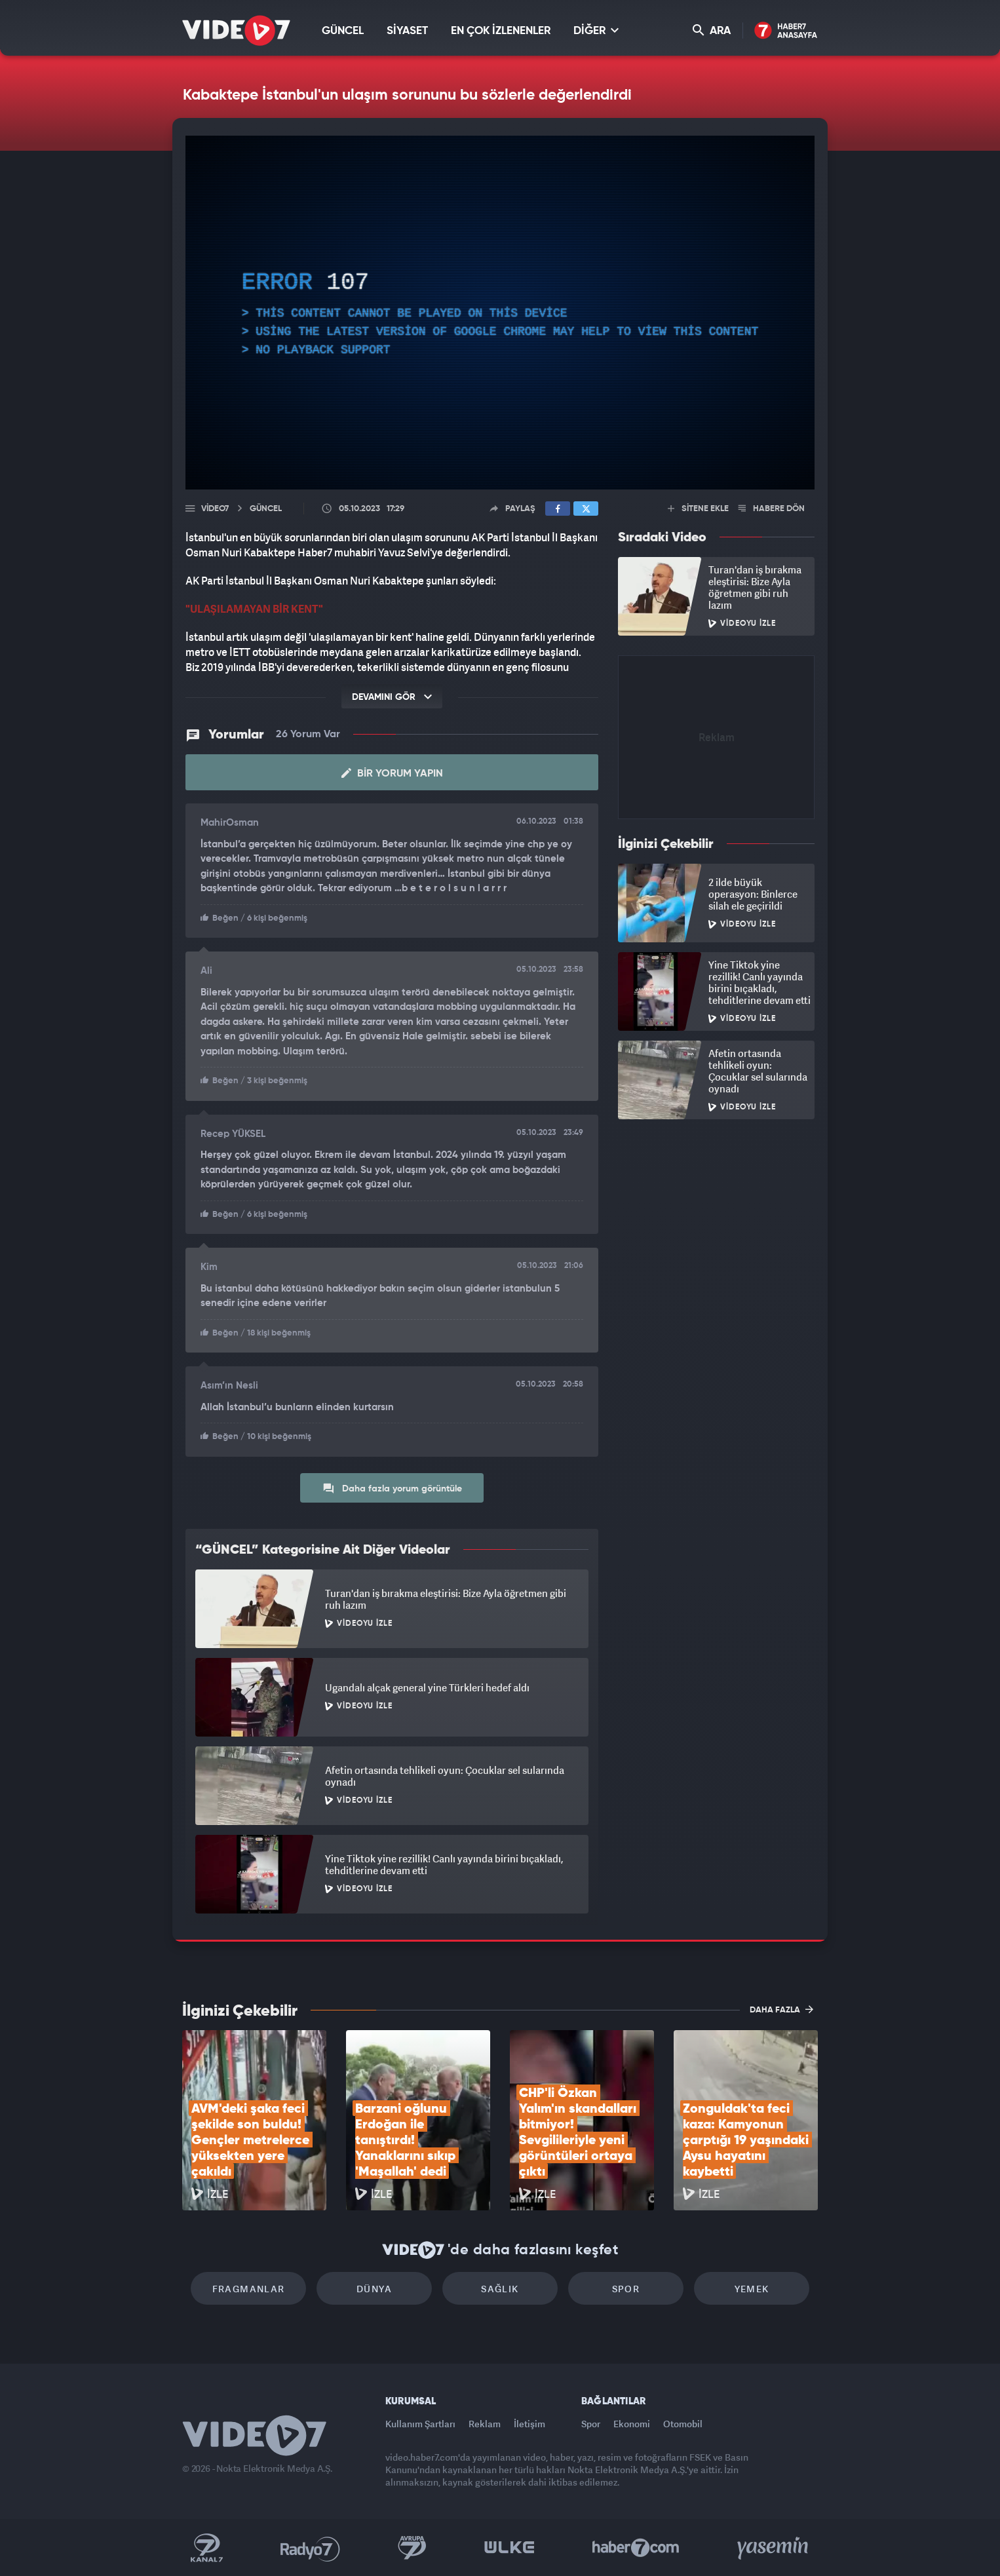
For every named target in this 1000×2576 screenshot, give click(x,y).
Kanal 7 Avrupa (412, 2547)
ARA (712, 30)
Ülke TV (509, 2547)
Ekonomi (631, 2423)
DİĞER (596, 30)
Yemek (752, 2288)
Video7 (215, 509)
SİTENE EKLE (698, 509)
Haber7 (636, 2547)
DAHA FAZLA (781, 2009)
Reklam (485, 2423)
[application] (500, 313)
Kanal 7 (206, 2547)
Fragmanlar (248, 2288)
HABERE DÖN (772, 509)
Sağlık (499, 2288)
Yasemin (774, 2547)
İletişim (529, 2423)
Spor (626, 2288)
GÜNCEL (343, 31)
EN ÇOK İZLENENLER (500, 31)
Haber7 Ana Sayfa (786, 31)
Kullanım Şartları (420, 2423)
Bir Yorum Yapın (392, 773)
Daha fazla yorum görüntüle (392, 1488)
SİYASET (407, 31)
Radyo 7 (310, 2547)
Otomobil (682, 2423)
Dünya (374, 2288)
